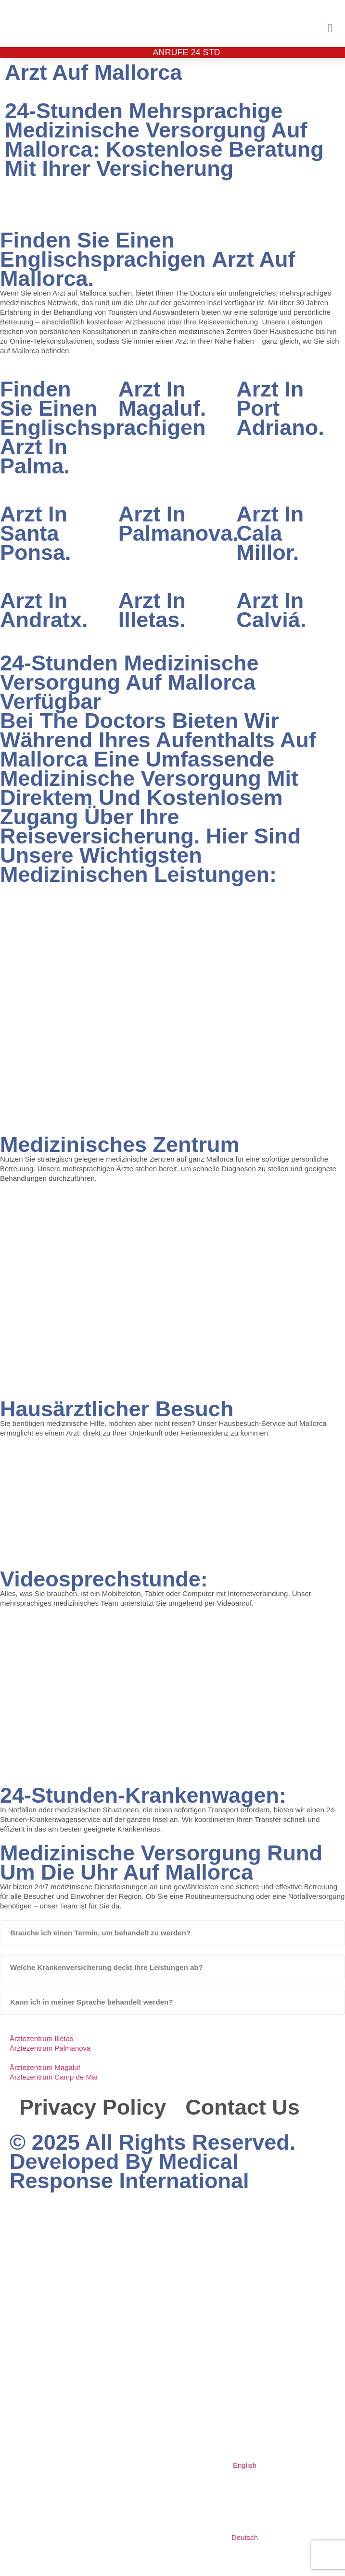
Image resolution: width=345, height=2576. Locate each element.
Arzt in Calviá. (271, 610)
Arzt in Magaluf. (162, 399)
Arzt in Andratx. (44, 610)
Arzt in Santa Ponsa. (35, 533)
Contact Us (242, 2107)
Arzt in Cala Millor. (270, 533)
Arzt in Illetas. (152, 610)
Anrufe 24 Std (186, 52)
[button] (330, 28)
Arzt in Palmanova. (178, 523)
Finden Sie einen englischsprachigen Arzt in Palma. (103, 427)
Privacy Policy (92, 2107)
